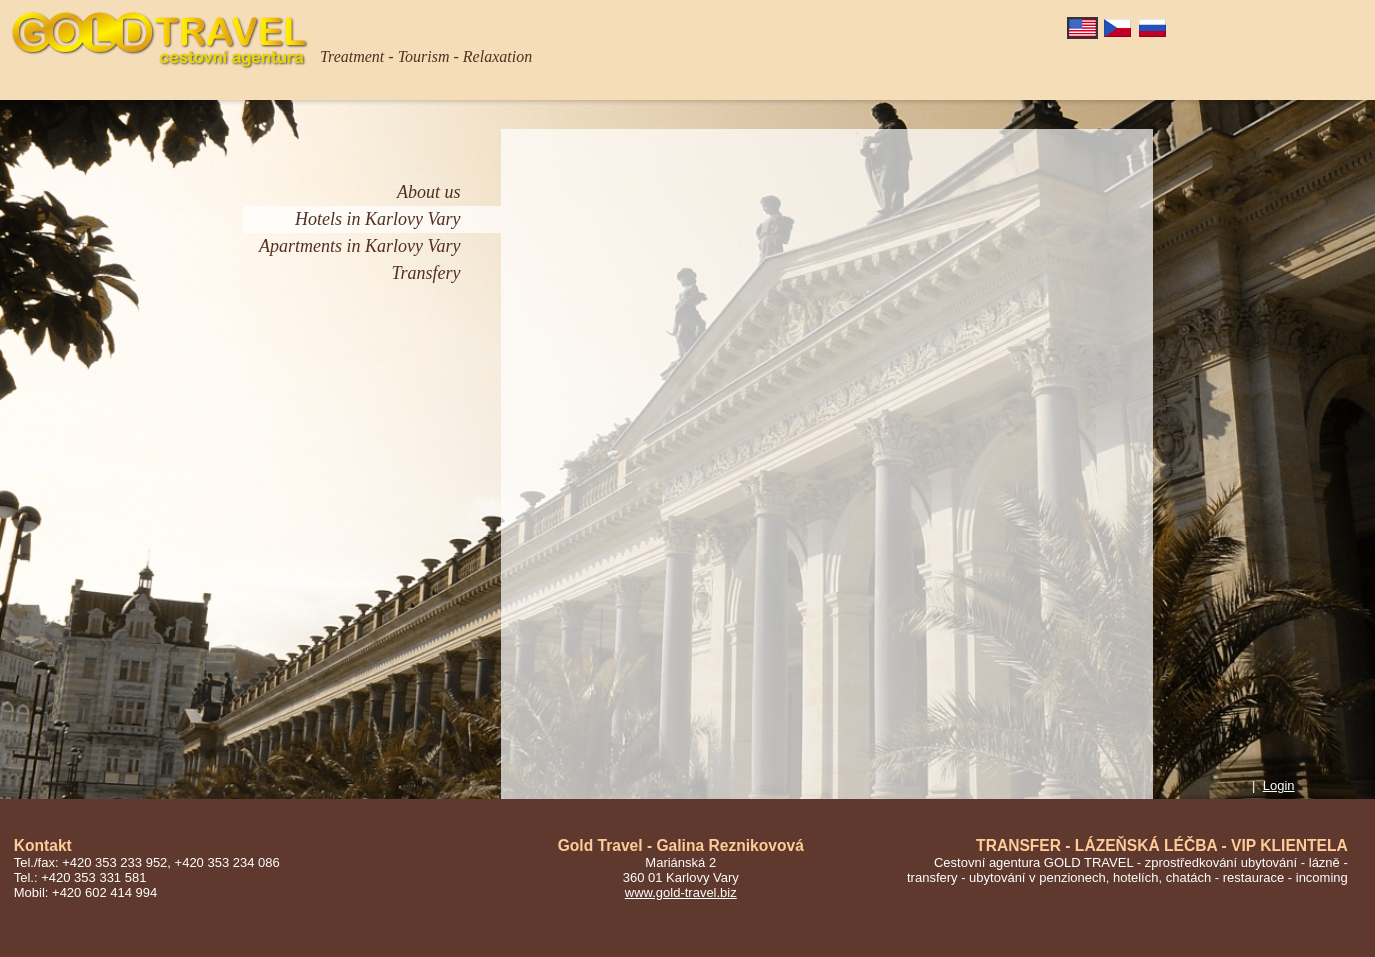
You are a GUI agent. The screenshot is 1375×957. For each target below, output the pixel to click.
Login (1279, 785)
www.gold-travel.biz (681, 892)
